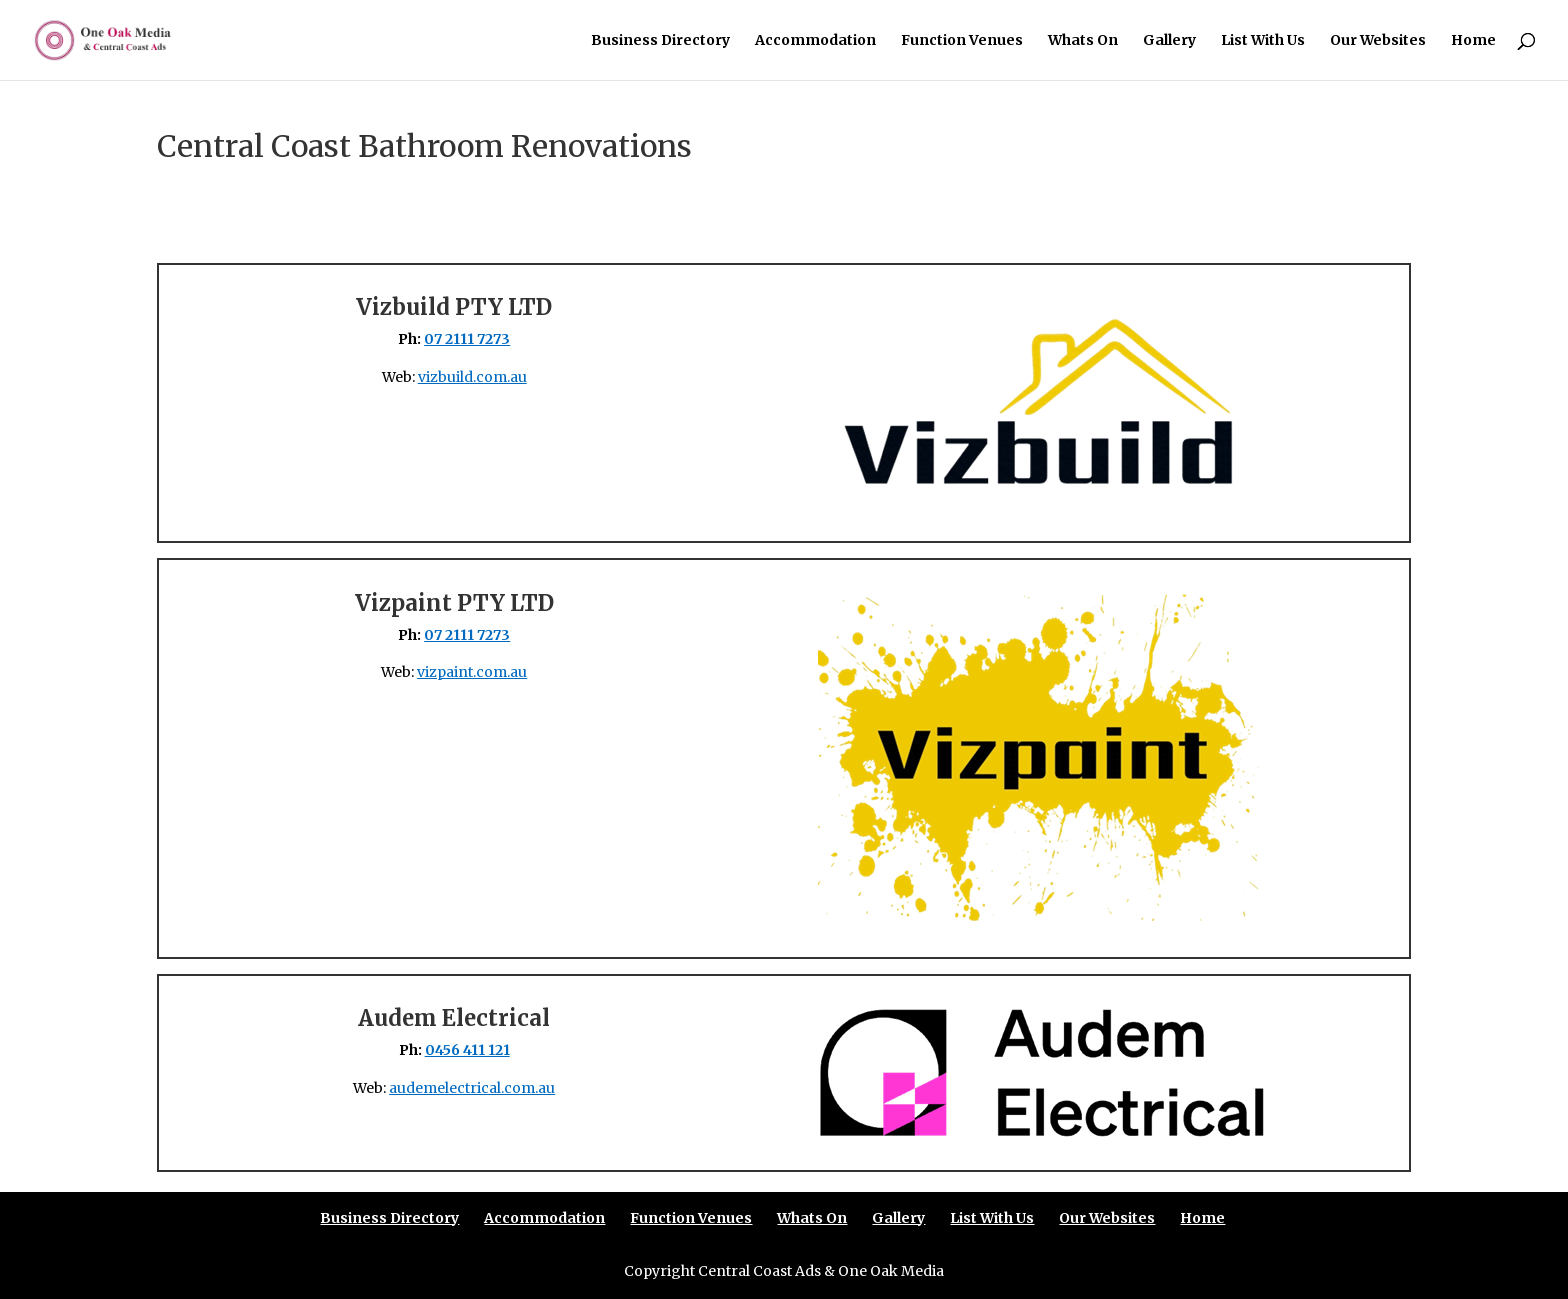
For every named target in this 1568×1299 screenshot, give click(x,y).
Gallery (1169, 41)
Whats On (1083, 41)
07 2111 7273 (467, 339)
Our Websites (1378, 41)
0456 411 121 (467, 1050)
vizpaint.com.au (472, 672)
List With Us (1263, 41)
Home (1473, 41)
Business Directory (660, 41)
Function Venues (962, 41)
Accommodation (815, 41)
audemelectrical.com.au (472, 1088)
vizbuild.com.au (472, 377)
